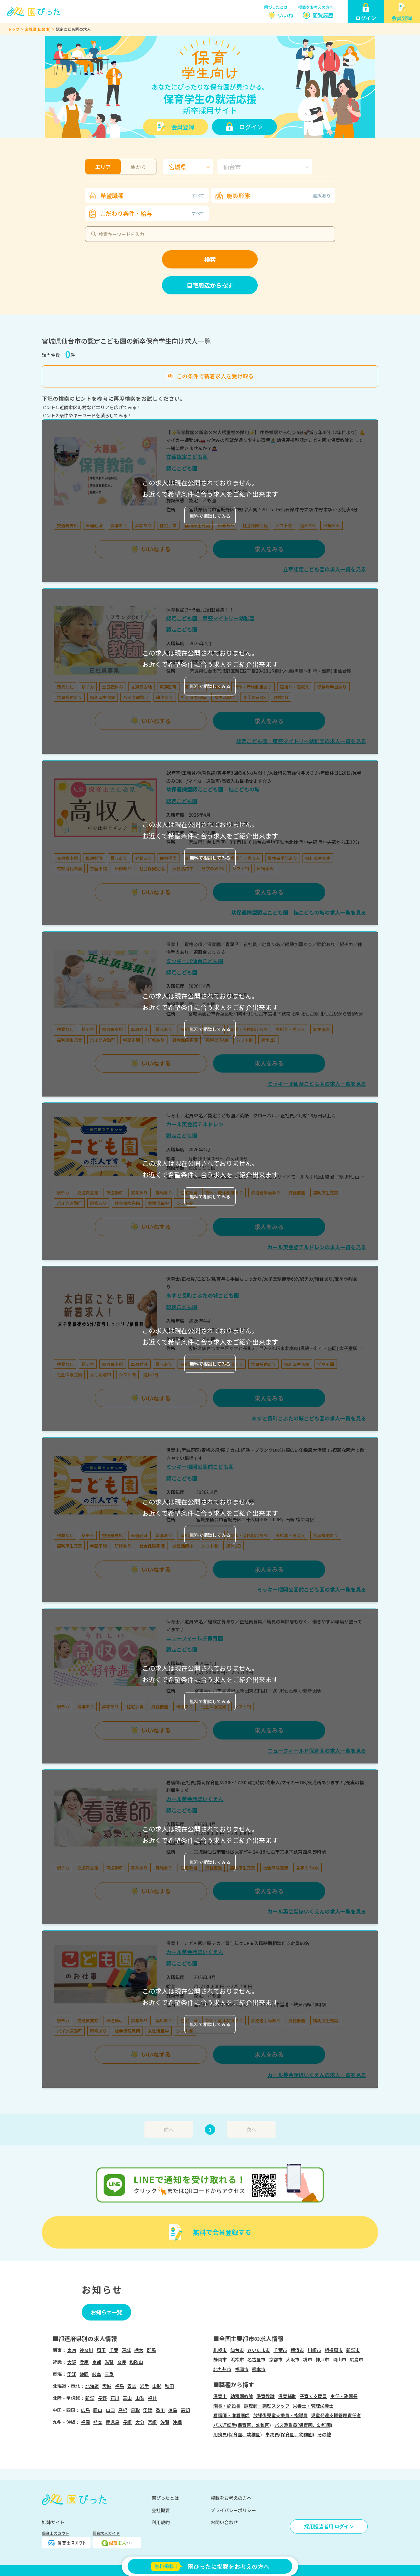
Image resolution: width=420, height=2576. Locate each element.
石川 (114, 2398)
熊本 (97, 2422)
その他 (324, 2434)
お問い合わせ (224, 2522)
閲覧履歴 (323, 15)
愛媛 (147, 2410)
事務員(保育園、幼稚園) (290, 2434)
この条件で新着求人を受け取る (215, 376)
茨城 (126, 2350)
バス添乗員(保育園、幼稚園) (303, 2425)
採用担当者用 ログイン (329, 2526)
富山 (127, 2398)
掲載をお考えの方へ (315, 7)
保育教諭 (265, 2396)
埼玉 (101, 2350)
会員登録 (182, 127)
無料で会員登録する (222, 2232)
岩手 (144, 2386)
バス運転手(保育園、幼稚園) (242, 2425)
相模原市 (334, 2350)
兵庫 (84, 2362)
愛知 (71, 2374)
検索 (210, 259)
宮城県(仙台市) (38, 29)
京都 (96, 2362)
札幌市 (220, 2350)
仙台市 (237, 2350)
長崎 (127, 2422)
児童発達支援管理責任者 (336, 2415)
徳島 (172, 2410)
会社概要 (161, 2510)
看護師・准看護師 (231, 2415)
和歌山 (136, 2362)
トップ (13, 29)
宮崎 (152, 2422)
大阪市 (293, 2359)
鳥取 (135, 2410)
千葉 (113, 2350)
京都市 (276, 2359)
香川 (160, 2410)
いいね (285, 15)
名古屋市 (256, 2359)
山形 (156, 2386)
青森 (131, 2386)
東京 (71, 2350)
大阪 (71, 2362)
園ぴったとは (276, 7)
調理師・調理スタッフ (267, 2406)
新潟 (89, 2398)
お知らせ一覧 (106, 2312)
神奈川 (86, 2350)
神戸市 (322, 2359)
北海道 (92, 2386)
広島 (85, 2410)
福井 (152, 2398)
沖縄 (177, 2422)
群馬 (151, 2350)
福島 (119, 2386)
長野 (102, 2398)
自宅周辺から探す (210, 285)
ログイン (251, 127)
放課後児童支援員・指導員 (280, 2415)
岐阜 (96, 2374)
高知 (185, 2410)
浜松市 (237, 2359)
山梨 (139, 2398)
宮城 (106, 2386)
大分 (139, 2422)
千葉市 (280, 2350)
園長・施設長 (227, 2406)
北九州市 (222, 2369)
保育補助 (287, 2396)
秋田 (169, 2386)
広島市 (356, 2359)
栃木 (138, 2350)
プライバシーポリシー (233, 2510)
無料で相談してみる (210, 516)
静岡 (84, 2374)
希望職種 (152, 195)
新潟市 (353, 2350)
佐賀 (164, 2422)
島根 (122, 2410)
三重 (109, 2374)
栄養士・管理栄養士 (313, 2406)
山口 (110, 2410)
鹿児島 (112, 2422)
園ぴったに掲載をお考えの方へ (210, 2566)
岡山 (97, 2410)
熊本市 (259, 2369)
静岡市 (220, 2359)
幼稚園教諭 (241, 2396)
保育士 (220, 2396)
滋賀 (109, 2362)
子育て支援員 (313, 2396)
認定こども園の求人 (73, 29)
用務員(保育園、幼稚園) (237, 2434)
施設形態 (279, 195)
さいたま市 (258, 2350)
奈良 (121, 2362)
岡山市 (339, 2359)
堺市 (307, 2359)
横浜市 (297, 2350)
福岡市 (242, 2369)
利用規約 (161, 2522)
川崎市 (314, 2350)
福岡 (85, 2422)
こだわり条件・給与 (152, 213)
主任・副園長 (344, 2396)
